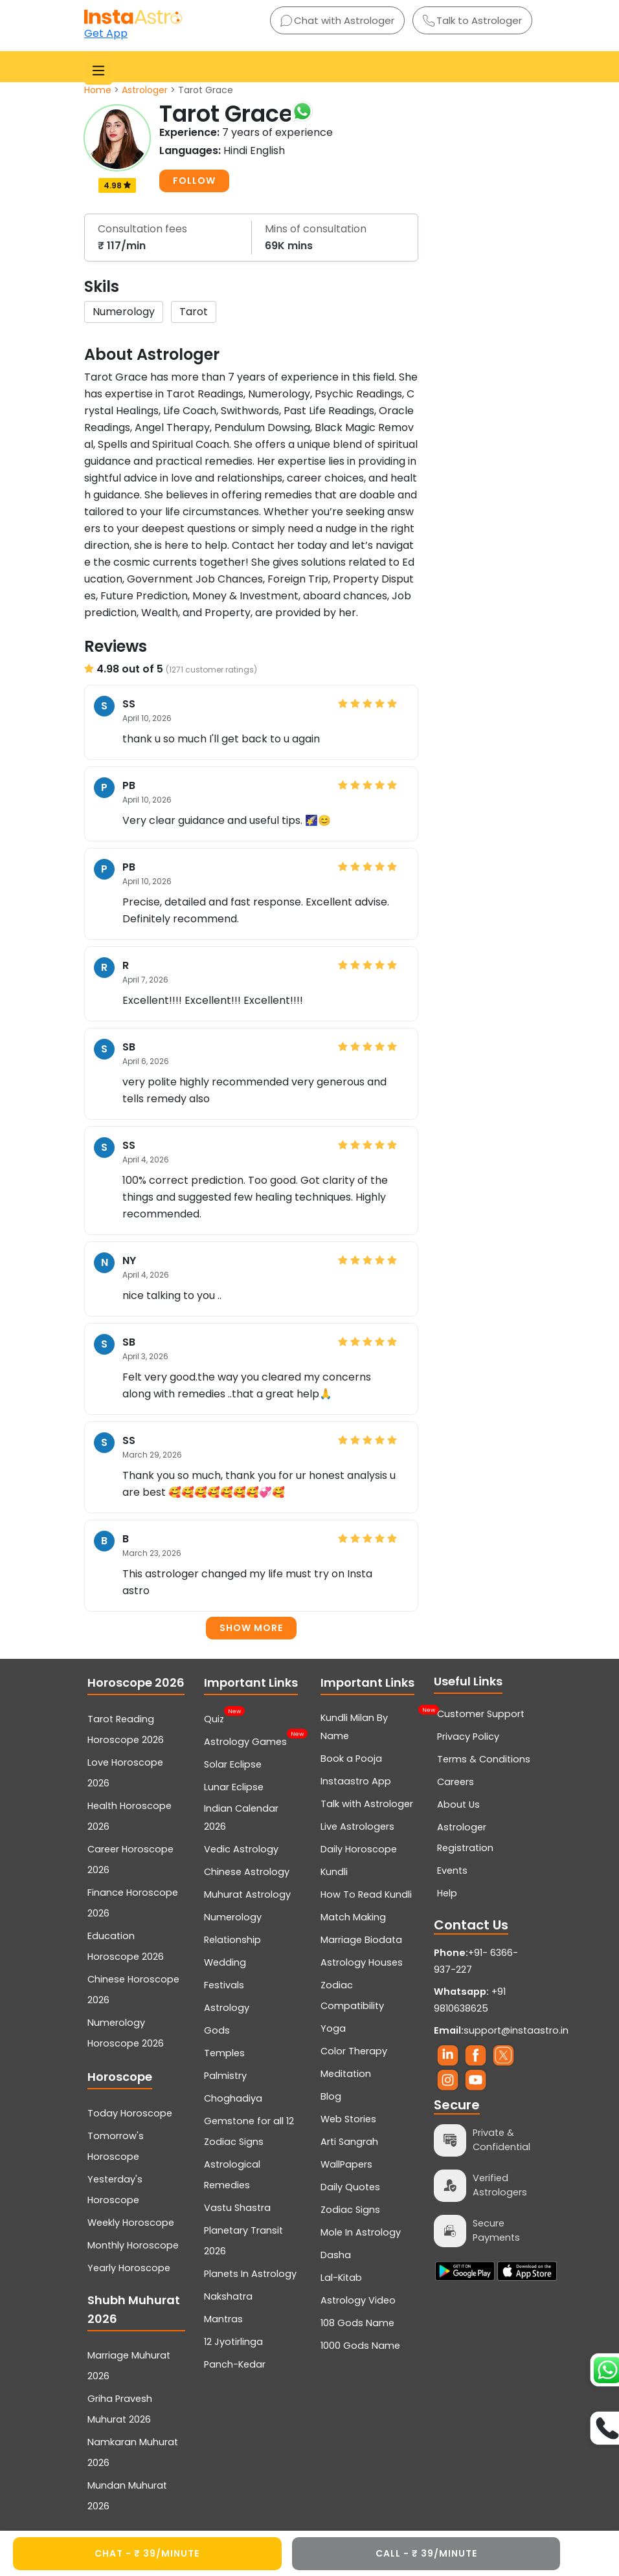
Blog (331, 2096)
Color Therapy (354, 2051)
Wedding (225, 1962)
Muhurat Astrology (247, 1894)
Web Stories (348, 2119)
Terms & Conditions (483, 1759)
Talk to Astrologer (472, 20)
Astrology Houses (362, 1962)
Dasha (336, 2254)
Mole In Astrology (361, 2232)
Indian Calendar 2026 (241, 1817)
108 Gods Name (357, 2322)
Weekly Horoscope (130, 2222)
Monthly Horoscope (133, 2245)
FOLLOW (194, 180)
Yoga (333, 2028)
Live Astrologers (357, 1826)
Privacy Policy (468, 1736)
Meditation (346, 2073)
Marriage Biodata (361, 1939)
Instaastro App (356, 1781)
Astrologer (145, 89)
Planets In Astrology (250, 2273)
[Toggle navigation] (98, 70)
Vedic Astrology (241, 1849)
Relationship (232, 1939)
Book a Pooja (351, 1758)
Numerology (233, 1917)
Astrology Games (245, 1740)
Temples (224, 2053)
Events (452, 1870)
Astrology (226, 2007)
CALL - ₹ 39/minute (426, 2553)
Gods (217, 2030)
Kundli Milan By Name (369, 1725)
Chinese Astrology (246, 1871)
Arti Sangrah (349, 2141)
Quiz (214, 1718)
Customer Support (480, 1713)
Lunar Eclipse (234, 1787)
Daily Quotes (350, 2187)
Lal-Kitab (341, 2277)
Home (97, 89)
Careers (455, 1781)
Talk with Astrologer (367, 1803)
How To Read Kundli (366, 1894)
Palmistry (225, 2075)
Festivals (224, 1985)
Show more (251, 1627)
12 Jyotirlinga (233, 2341)
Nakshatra (228, 2296)
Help (447, 1893)
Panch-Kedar (234, 2364)
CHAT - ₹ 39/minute (147, 2553)
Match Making (353, 1917)
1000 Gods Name (360, 2345)
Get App (106, 33)
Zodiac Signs (350, 2209)
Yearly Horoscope (128, 2267)
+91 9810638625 (470, 2000)
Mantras (223, 2319)
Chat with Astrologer (337, 20)
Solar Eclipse (233, 1764)
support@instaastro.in (516, 2030)
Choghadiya (233, 2098)
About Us (458, 1804)
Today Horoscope (129, 2113)
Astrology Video (358, 2300)
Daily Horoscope (359, 1849)
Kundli (334, 1871)
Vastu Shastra (237, 2207)
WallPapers (346, 2164)
